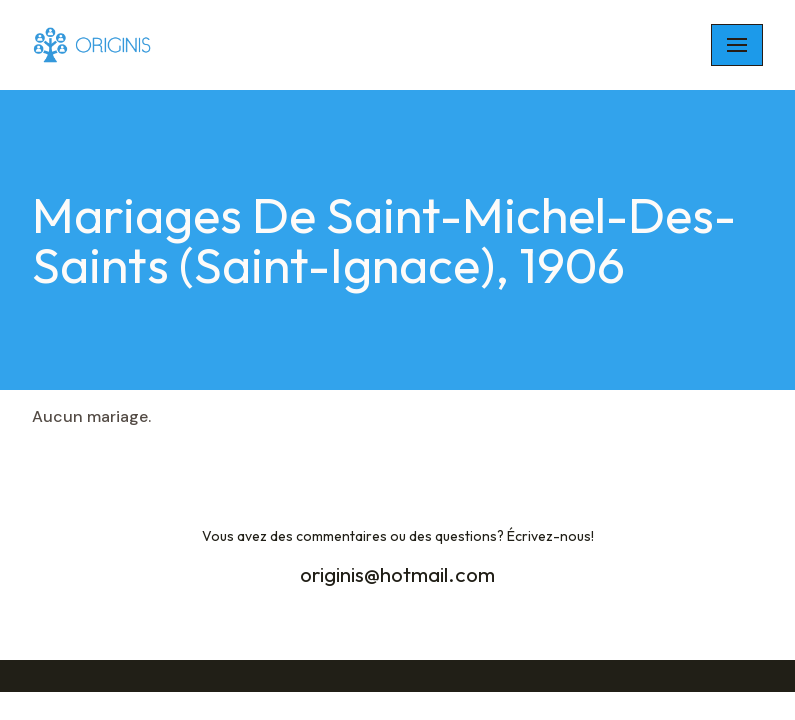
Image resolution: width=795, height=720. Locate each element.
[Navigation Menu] (737, 45)
